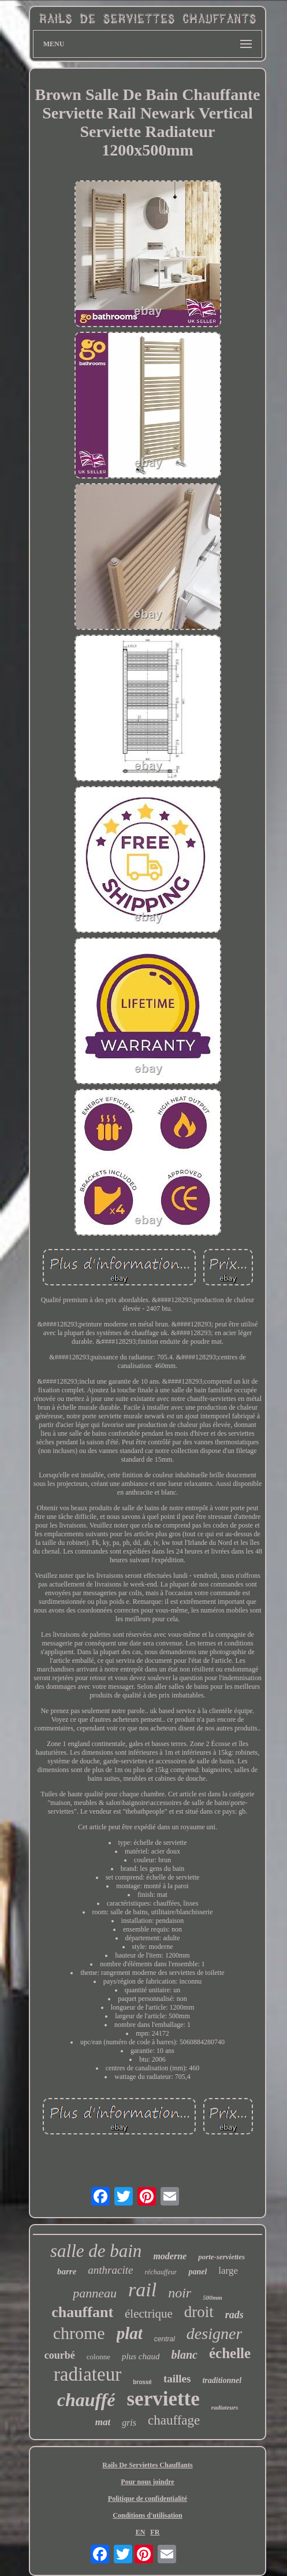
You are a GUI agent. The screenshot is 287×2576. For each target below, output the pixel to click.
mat (102, 2421)
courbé (59, 2355)
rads (234, 2315)
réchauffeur (160, 2272)
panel (197, 2271)
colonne (98, 2356)
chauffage (174, 2420)
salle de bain (95, 2251)
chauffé (86, 2399)
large (228, 2270)
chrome (79, 2333)
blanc (184, 2354)
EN (141, 2532)
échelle (230, 2353)
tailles (177, 2379)
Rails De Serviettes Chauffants (147, 2465)
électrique (149, 2314)
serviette (162, 2399)
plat (130, 2333)
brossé (142, 2382)
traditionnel (221, 2380)
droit (199, 2312)
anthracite (110, 2270)
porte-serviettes (221, 2256)
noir (179, 2292)
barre (66, 2271)
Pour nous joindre (147, 2482)
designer (214, 2334)
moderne (170, 2256)
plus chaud (140, 2356)
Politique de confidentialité (147, 2499)
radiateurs (224, 2407)
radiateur (87, 2374)
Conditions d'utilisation (147, 2515)
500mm (212, 2297)
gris (129, 2422)
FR (154, 2532)
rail (142, 2289)
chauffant (82, 2312)
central (164, 2339)
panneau (95, 2293)
